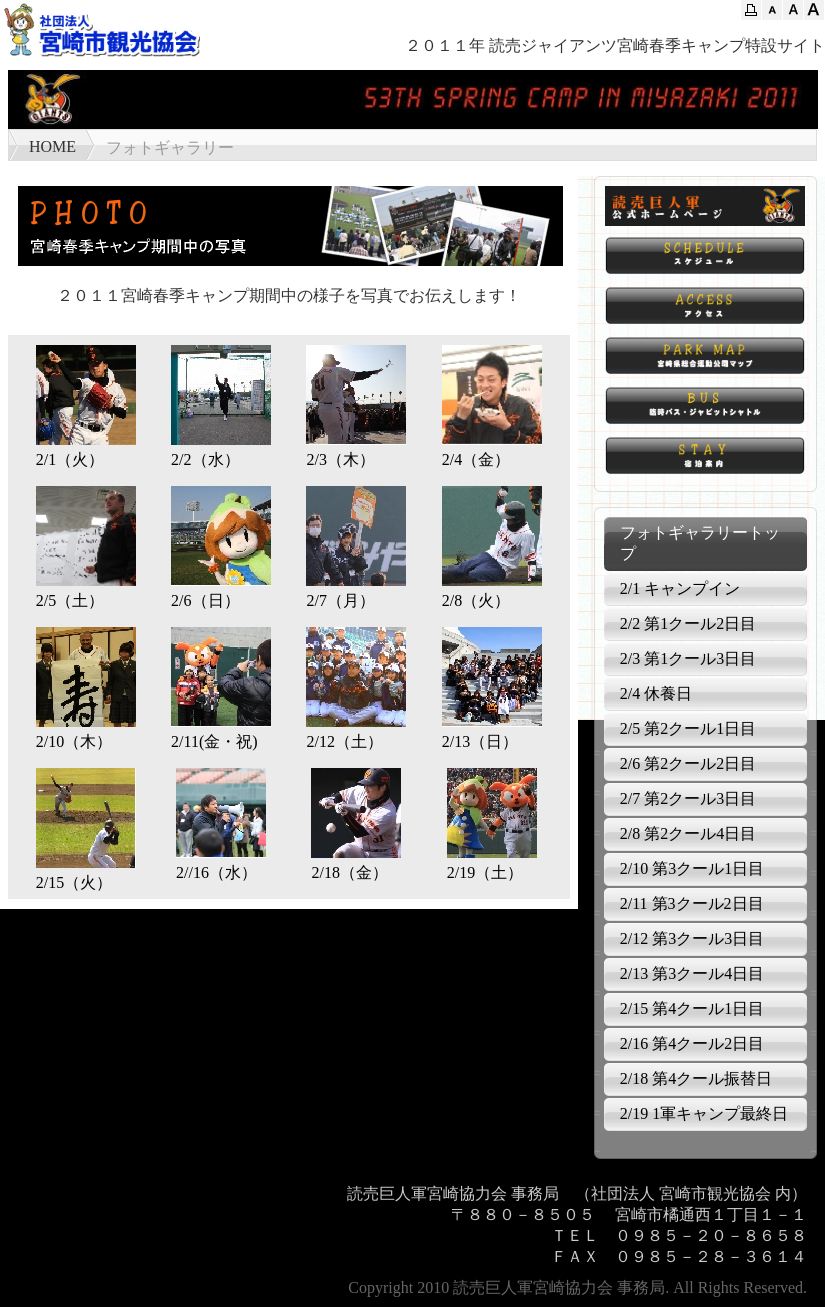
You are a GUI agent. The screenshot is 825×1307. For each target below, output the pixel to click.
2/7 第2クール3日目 (688, 798)
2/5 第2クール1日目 (688, 728)
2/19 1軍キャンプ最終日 (704, 1113)
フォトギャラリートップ (700, 543)
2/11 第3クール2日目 (692, 903)
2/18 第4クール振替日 (696, 1078)
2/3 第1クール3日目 (688, 658)
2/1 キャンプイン (680, 588)
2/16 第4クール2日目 (692, 1043)
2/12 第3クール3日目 (692, 938)
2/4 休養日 (656, 693)
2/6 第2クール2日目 (688, 763)
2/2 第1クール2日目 (688, 623)
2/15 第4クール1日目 (692, 1008)
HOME (52, 146)
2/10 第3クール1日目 (692, 868)
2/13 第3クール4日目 (692, 973)
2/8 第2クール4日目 (688, 833)
